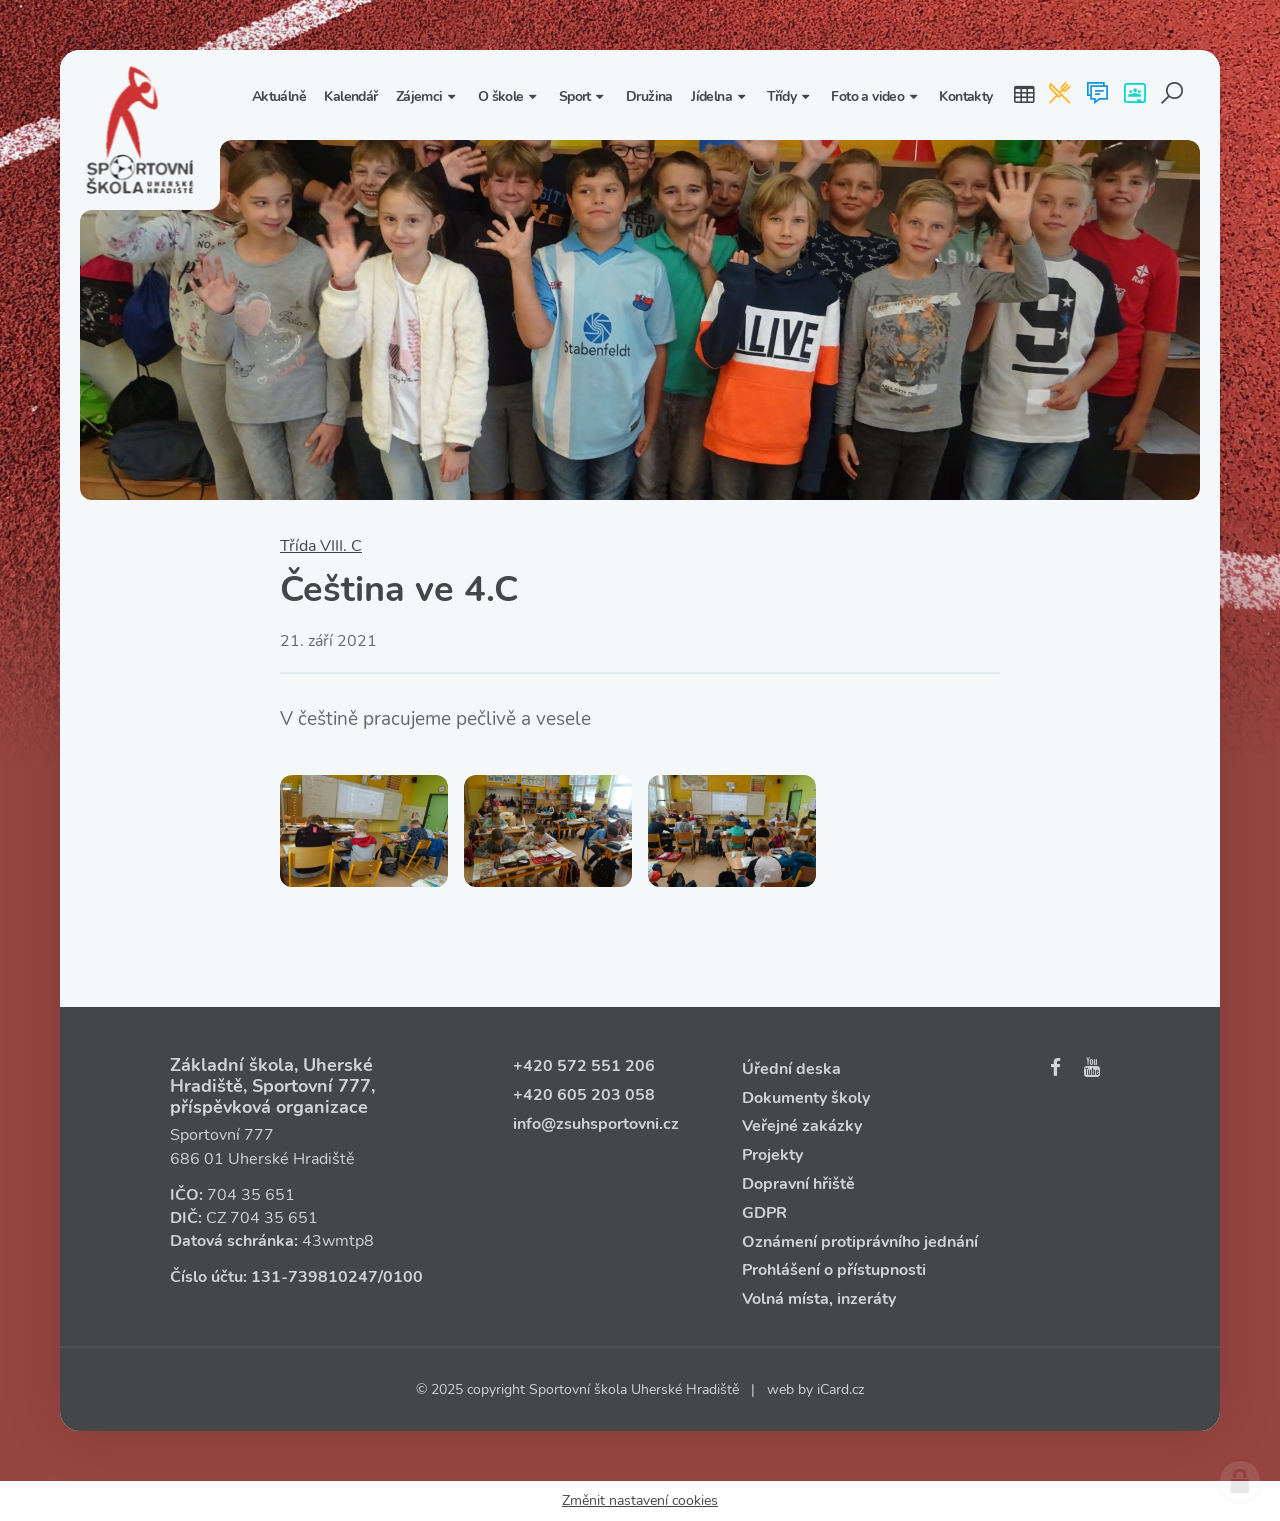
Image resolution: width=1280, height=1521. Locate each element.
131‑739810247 (314, 1277)
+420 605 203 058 (584, 1095)
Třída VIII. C (321, 546)
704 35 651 (251, 1195)
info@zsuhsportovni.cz (596, 1124)
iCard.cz (840, 1389)
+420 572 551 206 (584, 1066)
